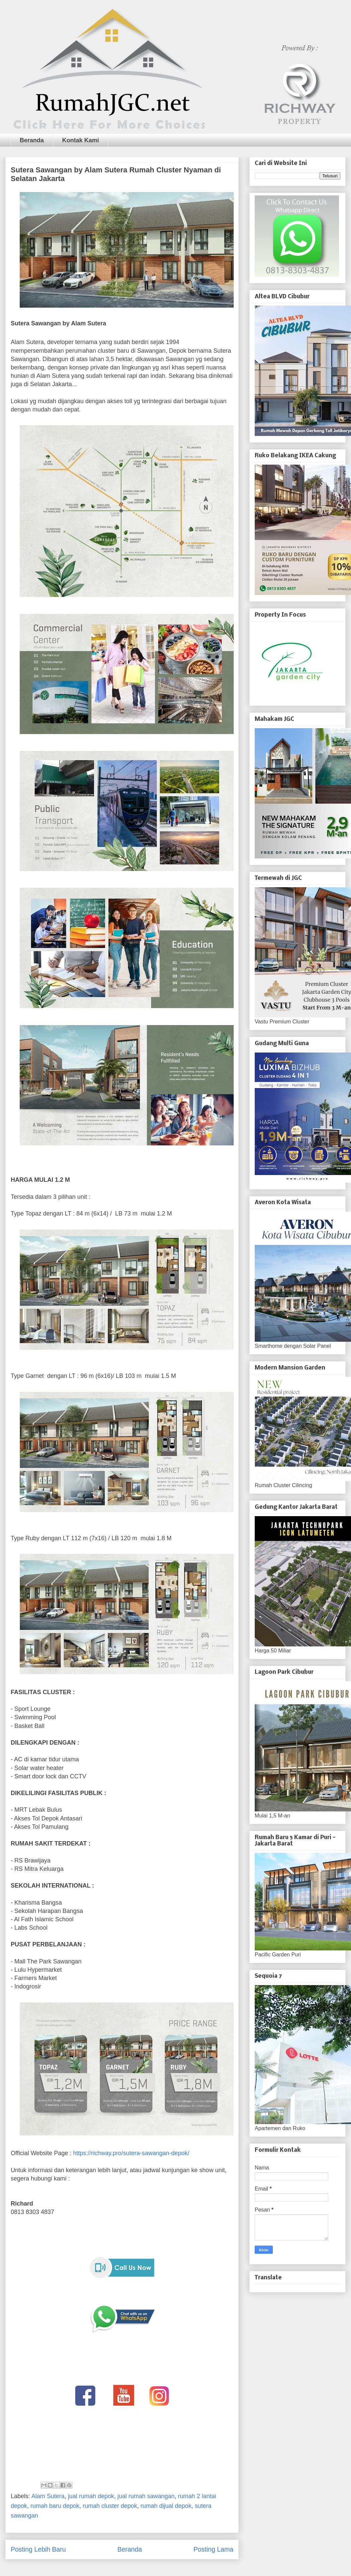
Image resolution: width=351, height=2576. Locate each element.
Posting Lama (213, 2549)
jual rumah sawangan (145, 2496)
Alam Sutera (48, 2496)
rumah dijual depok (165, 2506)
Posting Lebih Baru (38, 2549)
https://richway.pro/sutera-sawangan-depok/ (131, 2153)
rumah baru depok (54, 2506)
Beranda (32, 140)
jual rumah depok (91, 2496)
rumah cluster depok (110, 2506)
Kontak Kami (80, 140)
